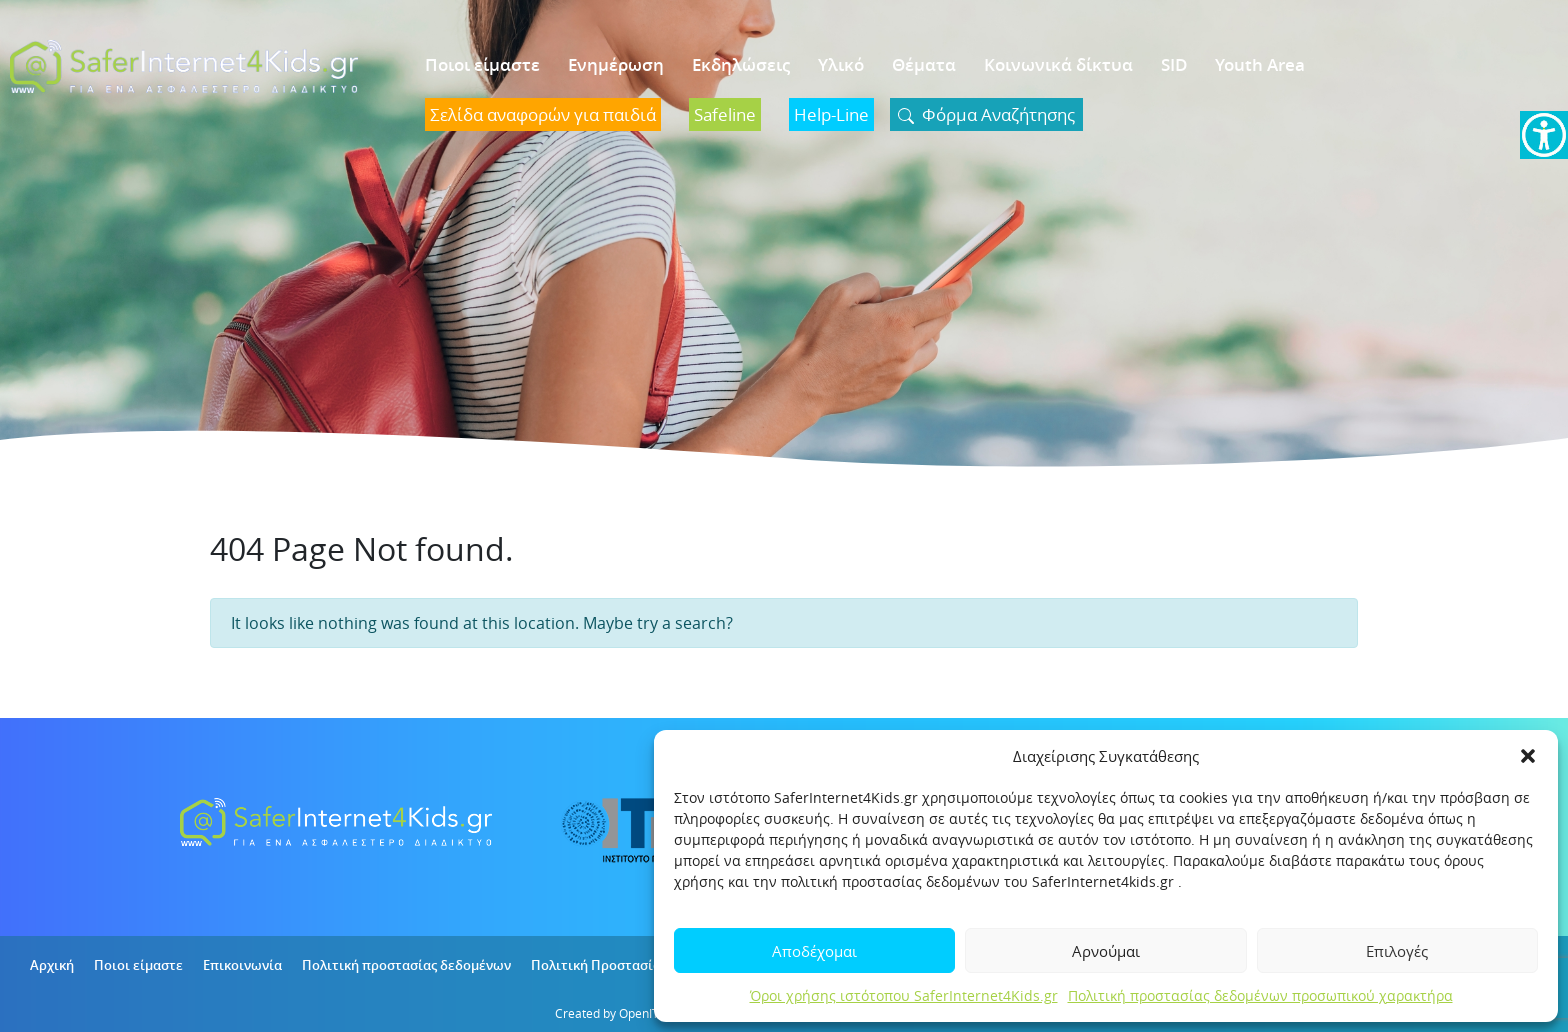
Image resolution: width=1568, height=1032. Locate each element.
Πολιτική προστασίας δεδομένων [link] (406, 965)
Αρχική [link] (52, 965)
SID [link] (1174, 64)
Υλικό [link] (841, 64)
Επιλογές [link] (1397, 951)
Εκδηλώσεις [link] (741, 64)
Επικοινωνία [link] (242, 965)
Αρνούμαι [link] (1106, 951)
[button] (1528, 756)
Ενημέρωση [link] (616, 64)
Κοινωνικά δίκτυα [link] (1058, 64)
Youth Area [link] (1260, 64)
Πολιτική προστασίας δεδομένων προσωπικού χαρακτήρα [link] (1260, 995)
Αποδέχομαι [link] (814, 951)
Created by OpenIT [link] (607, 1013)
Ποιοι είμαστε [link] (482, 64)
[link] (1544, 135)
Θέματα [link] (924, 64)
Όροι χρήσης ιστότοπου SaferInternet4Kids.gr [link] (904, 995)
